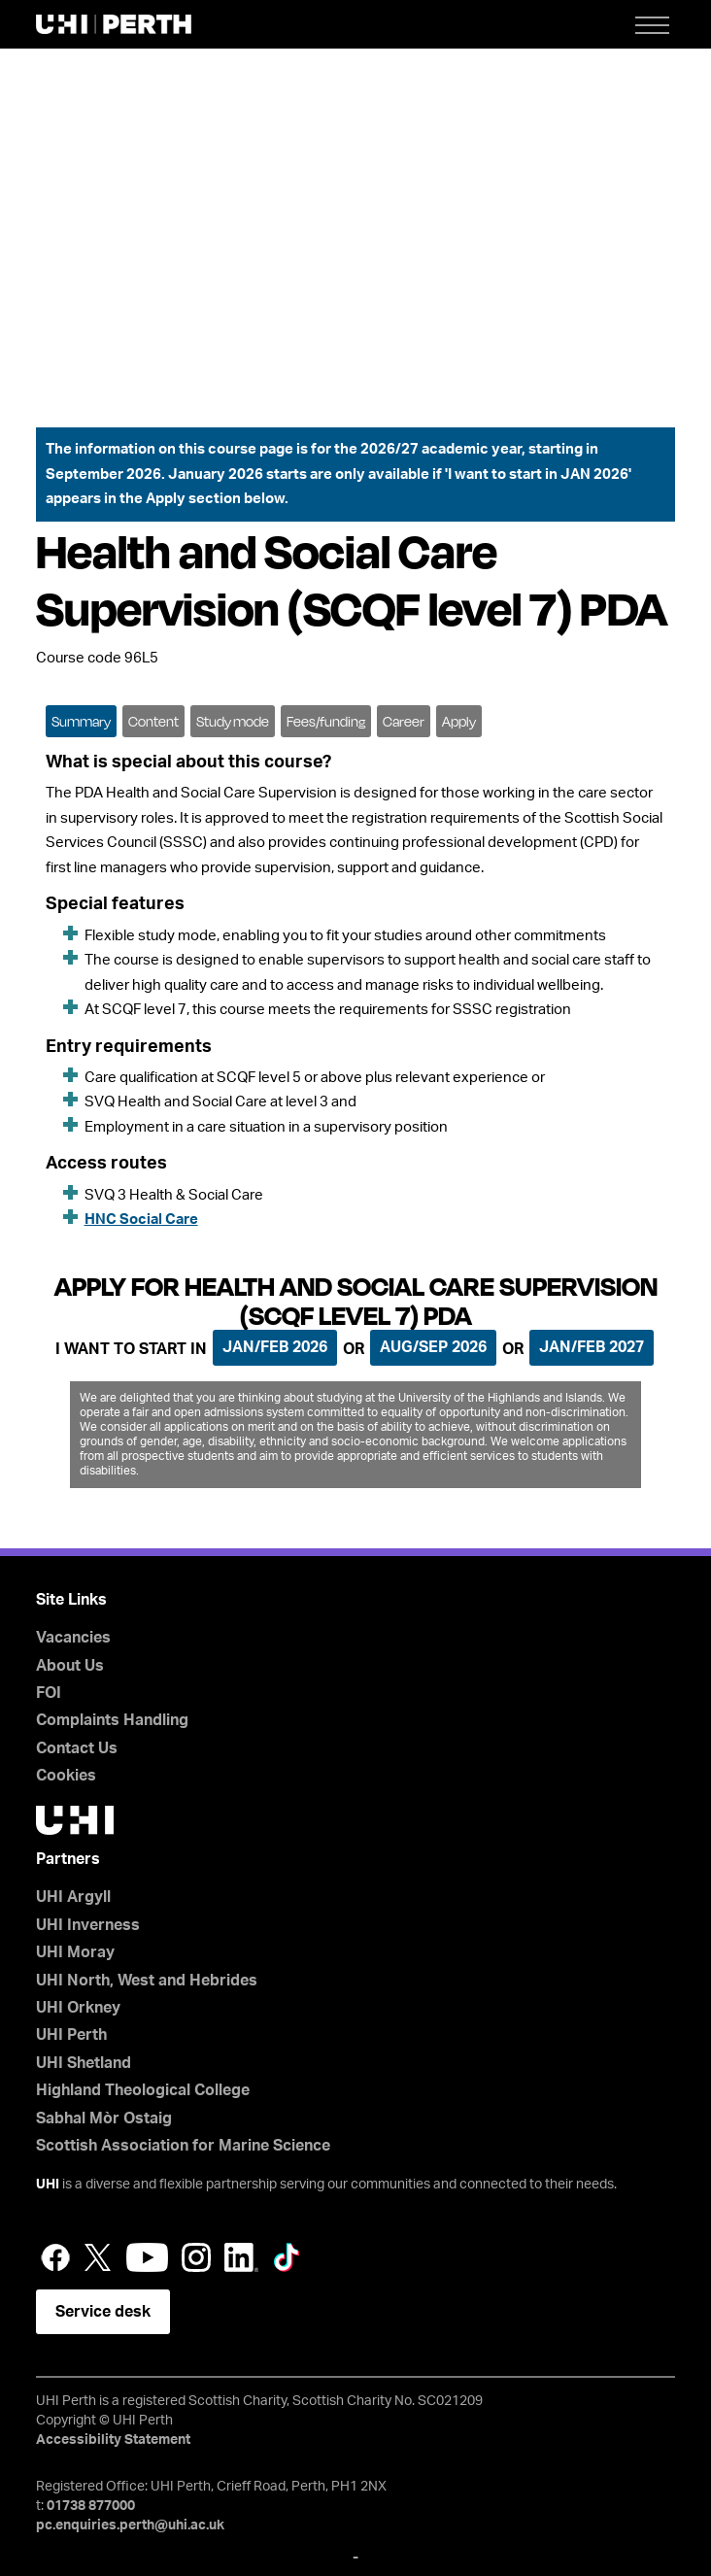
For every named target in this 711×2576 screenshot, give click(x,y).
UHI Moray (75, 1952)
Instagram (196, 2257)
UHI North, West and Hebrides (146, 1980)
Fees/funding (326, 721)
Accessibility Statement (113, 2440)
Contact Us (77, 1748)
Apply (459, 721)
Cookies (66, 1775)
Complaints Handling (112, 1720)
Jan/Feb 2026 (274, 1347)
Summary (81, 721)
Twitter (98, 2257)
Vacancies (73, 1637)
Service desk (103, 2312)
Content (153, 721)
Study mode (232, 721)
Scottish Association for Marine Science (183, 2145)
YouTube (147, 2257)
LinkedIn (241, 2257)
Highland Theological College (143, 2090)
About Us (70, 1666)
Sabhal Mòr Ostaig (104, 2118)
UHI (47, 2184)
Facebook (55, 2257)
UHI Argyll (73, 1897)
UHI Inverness (88, 1925)
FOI (48, 1693)
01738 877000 (91, 2506)
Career (403, 721)
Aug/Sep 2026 (433, 1347)
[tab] (81, 719)
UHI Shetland (83, 2063)
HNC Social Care (141, 1219)
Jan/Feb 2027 (591, 1347)
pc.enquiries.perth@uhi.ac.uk (130, 2525)
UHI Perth (71, 2035)
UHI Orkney (78, 2008)
